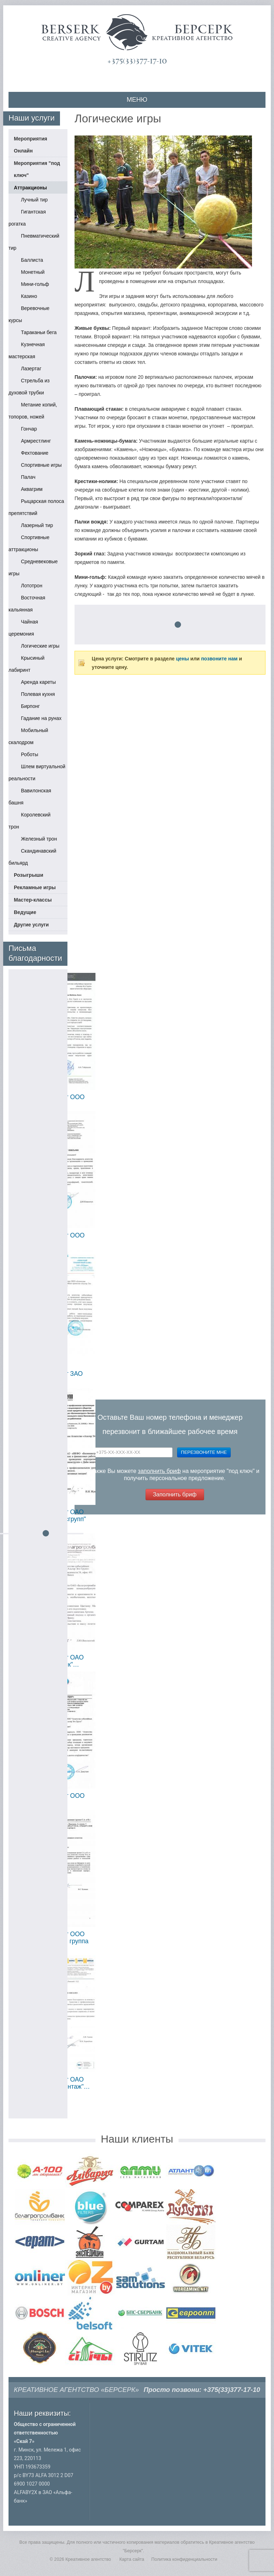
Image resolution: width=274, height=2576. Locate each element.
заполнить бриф (159, 1471)
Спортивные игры (41, 465)
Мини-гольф (35, 284)
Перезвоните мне (204, 1452)
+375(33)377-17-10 (137, 61)
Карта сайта (131, 2559)
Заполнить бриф (175, 1494)
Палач (28, 477)
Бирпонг (30, 706)
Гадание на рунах (41, 718)
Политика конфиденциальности (184, 2559)
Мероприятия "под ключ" (37, 169)
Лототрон (31, 585)
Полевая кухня (38, 694)
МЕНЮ (137, 99)
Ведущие (25, 912)
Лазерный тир (37, 525)
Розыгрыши (28, 875)
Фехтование (34, 453)
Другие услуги (31, 924)
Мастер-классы (33, 900)
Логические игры (40, 646)
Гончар (29, 429)
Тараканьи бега (38, 332)
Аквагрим (32, 489)
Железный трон (39, 839)
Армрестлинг (36, 441)
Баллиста (32, 260)
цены (182, 658)
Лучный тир (34, 200)
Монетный (33, 272)
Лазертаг (31, 368)
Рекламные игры (35, 887)
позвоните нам (219, 658)
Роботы (29, 754)
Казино (29, 296)
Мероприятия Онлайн (30, 145)
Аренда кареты (38, 682)
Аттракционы (30, 187)
